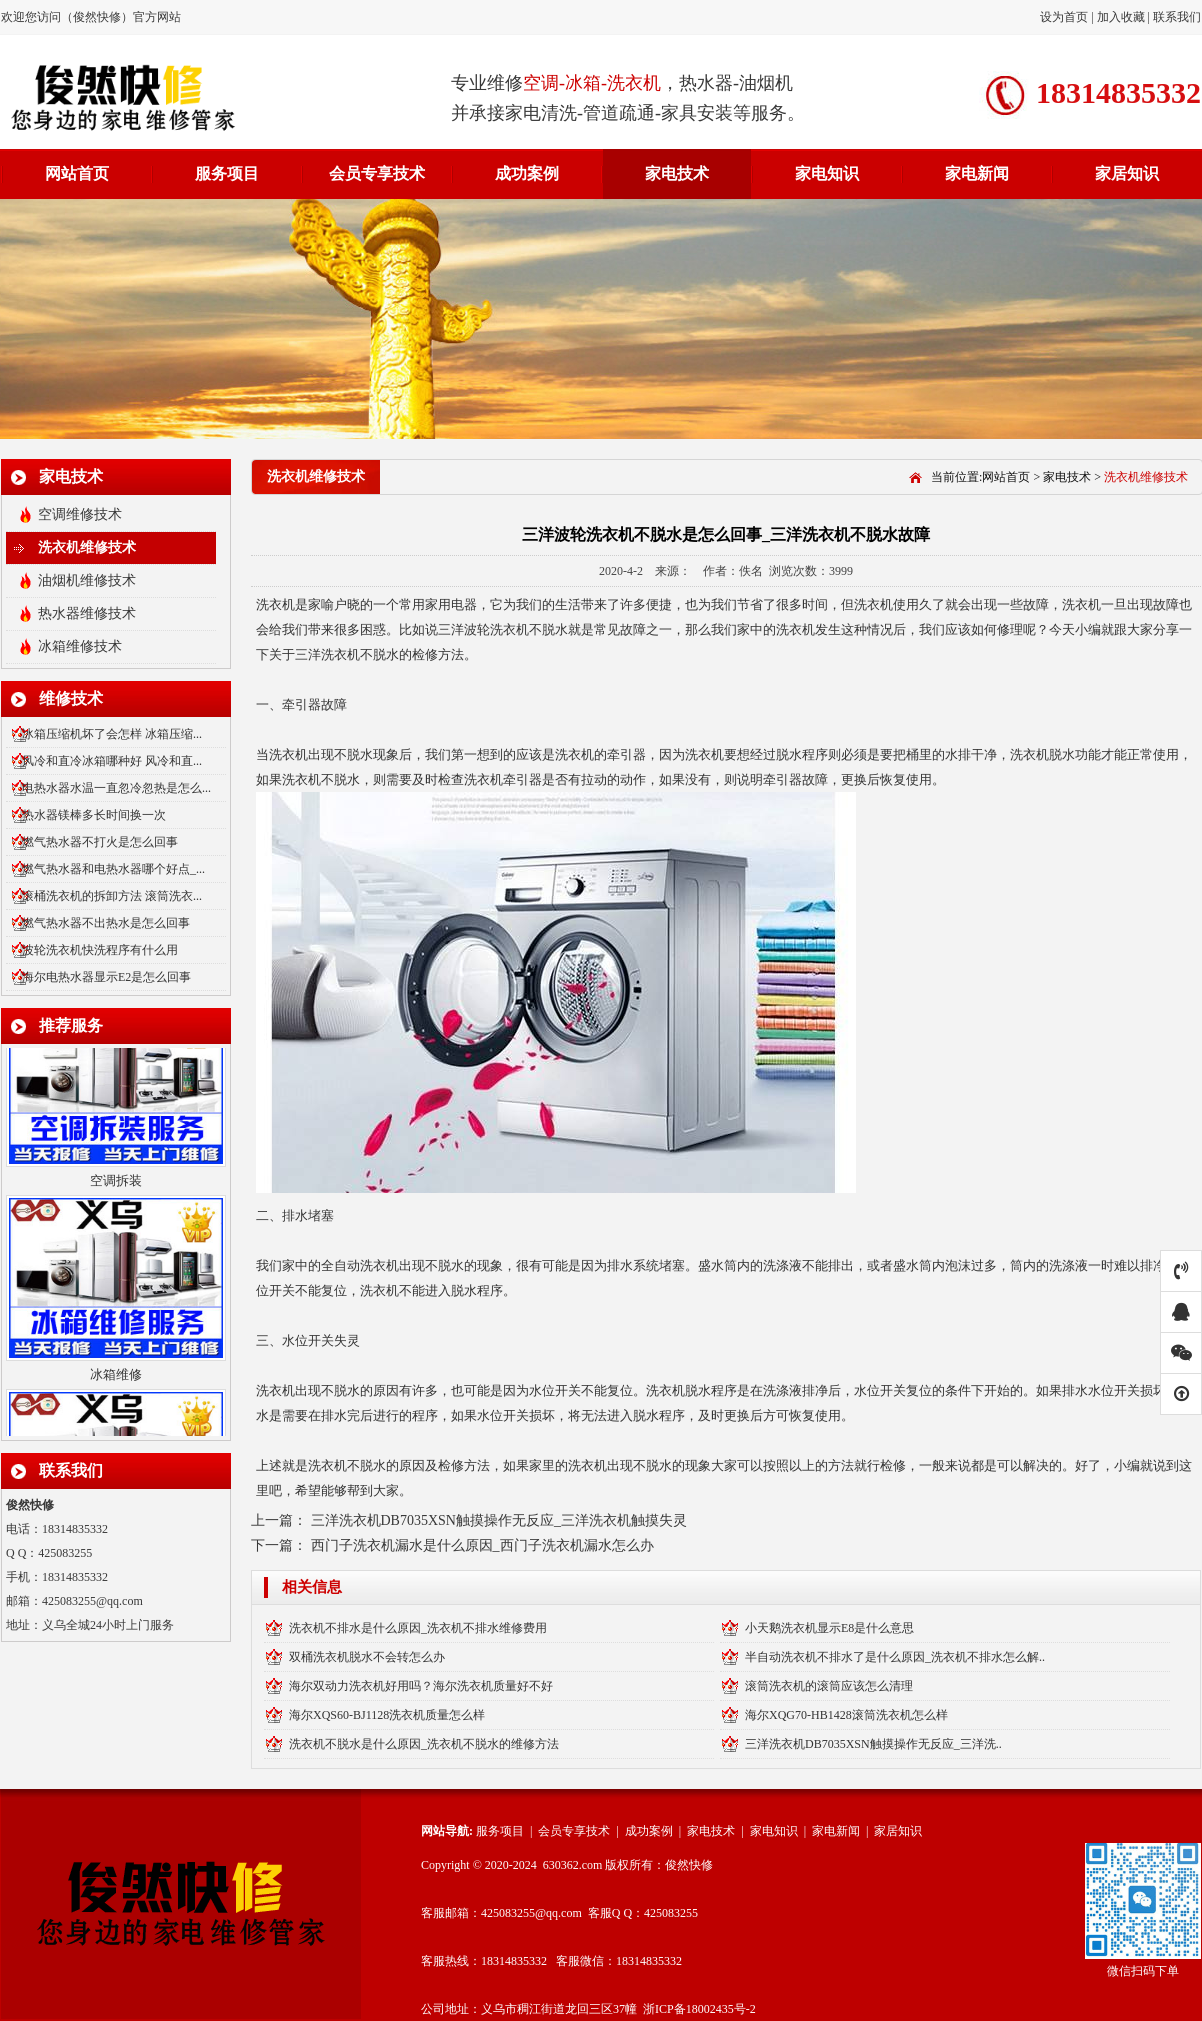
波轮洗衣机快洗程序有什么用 (100, 950)
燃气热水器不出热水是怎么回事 (106, 923)
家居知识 (1127, 173)
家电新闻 (977, 173)
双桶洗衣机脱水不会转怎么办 (367, 1657)
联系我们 (1177, 17)
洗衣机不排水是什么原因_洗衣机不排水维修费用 (418, 1628)
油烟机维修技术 (87, 580)
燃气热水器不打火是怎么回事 (100, 842)
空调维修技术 (80, 514)
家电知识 (827, 173)
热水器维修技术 (87, 613)
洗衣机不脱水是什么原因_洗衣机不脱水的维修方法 (424, 1744)
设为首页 (1065, 17)
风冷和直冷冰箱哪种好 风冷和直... (112, 761)
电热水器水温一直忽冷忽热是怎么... (116, 788)
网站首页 (77, 173)
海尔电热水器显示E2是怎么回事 (106, 977)
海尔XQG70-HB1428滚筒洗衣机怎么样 (846, 1715)
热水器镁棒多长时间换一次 (94, 815)
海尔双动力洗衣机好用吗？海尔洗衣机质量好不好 (421, 1686)
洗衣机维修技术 (87, 547)
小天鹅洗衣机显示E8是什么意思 (829, 1628)
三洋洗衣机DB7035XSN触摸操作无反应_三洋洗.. (873, 1744)
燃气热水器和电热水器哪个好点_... (113, 869)
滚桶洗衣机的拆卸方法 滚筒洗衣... (112, 896)
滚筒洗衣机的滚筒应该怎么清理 (829, 1686)
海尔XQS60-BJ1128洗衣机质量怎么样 (387, 1715)
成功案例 (527, 173)
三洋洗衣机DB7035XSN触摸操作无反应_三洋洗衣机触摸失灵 (499, 1520)
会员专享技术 (377, 173)
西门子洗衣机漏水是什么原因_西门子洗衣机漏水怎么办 (482, 1545)
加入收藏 (1121, 17)
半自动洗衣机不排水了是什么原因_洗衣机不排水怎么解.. (895, 1657)
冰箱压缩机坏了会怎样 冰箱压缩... (112, 734)
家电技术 (677, 173)
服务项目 (227, 173)
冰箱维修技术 (80, 646)
